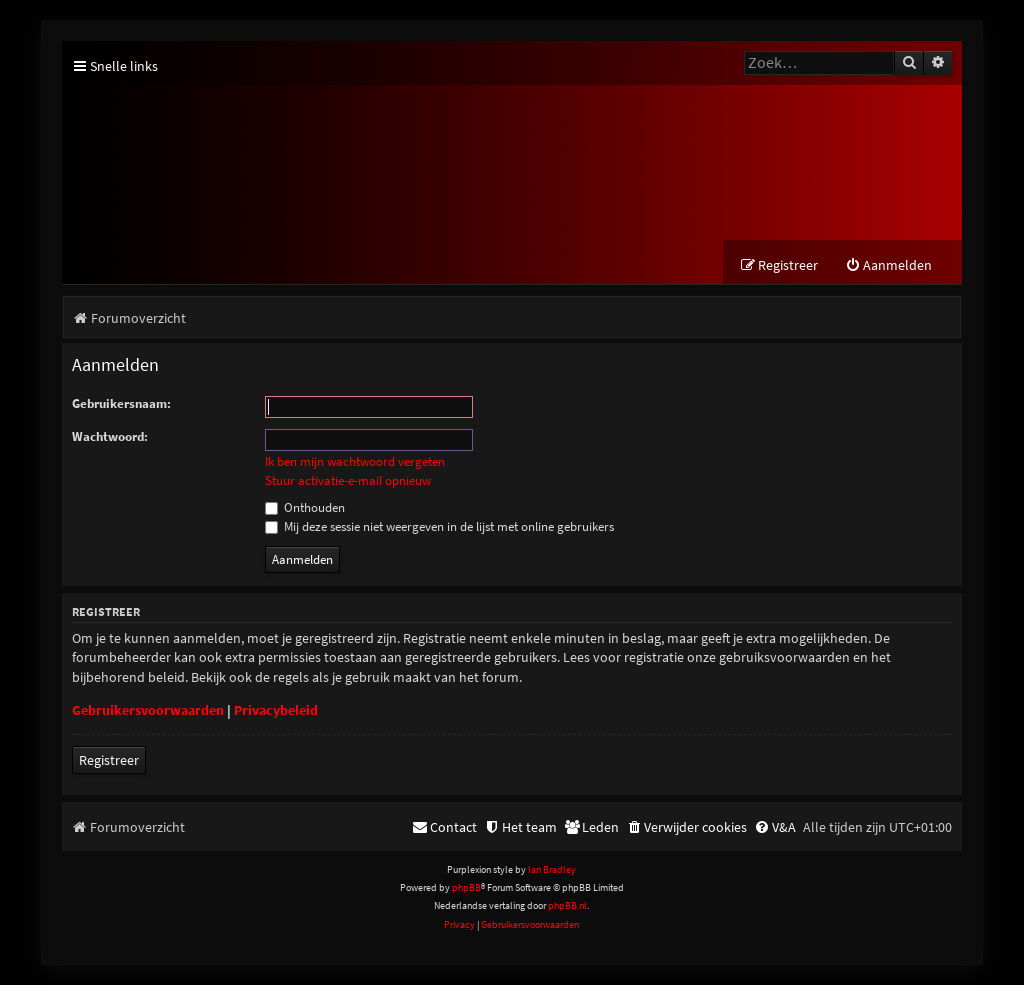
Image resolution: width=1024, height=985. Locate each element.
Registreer (109, 760)
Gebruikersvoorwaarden (148, 710)
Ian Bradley (552, 869)
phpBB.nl (567, 905)
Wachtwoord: (110, 436)
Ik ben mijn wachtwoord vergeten (355, 462)
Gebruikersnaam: (121, 403)
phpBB (466, 887)
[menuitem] (888, 265)
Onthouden (305, 507)
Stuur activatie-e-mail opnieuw (348, 481)
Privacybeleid (276, 710)
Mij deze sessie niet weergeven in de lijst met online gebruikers (439, 526)
